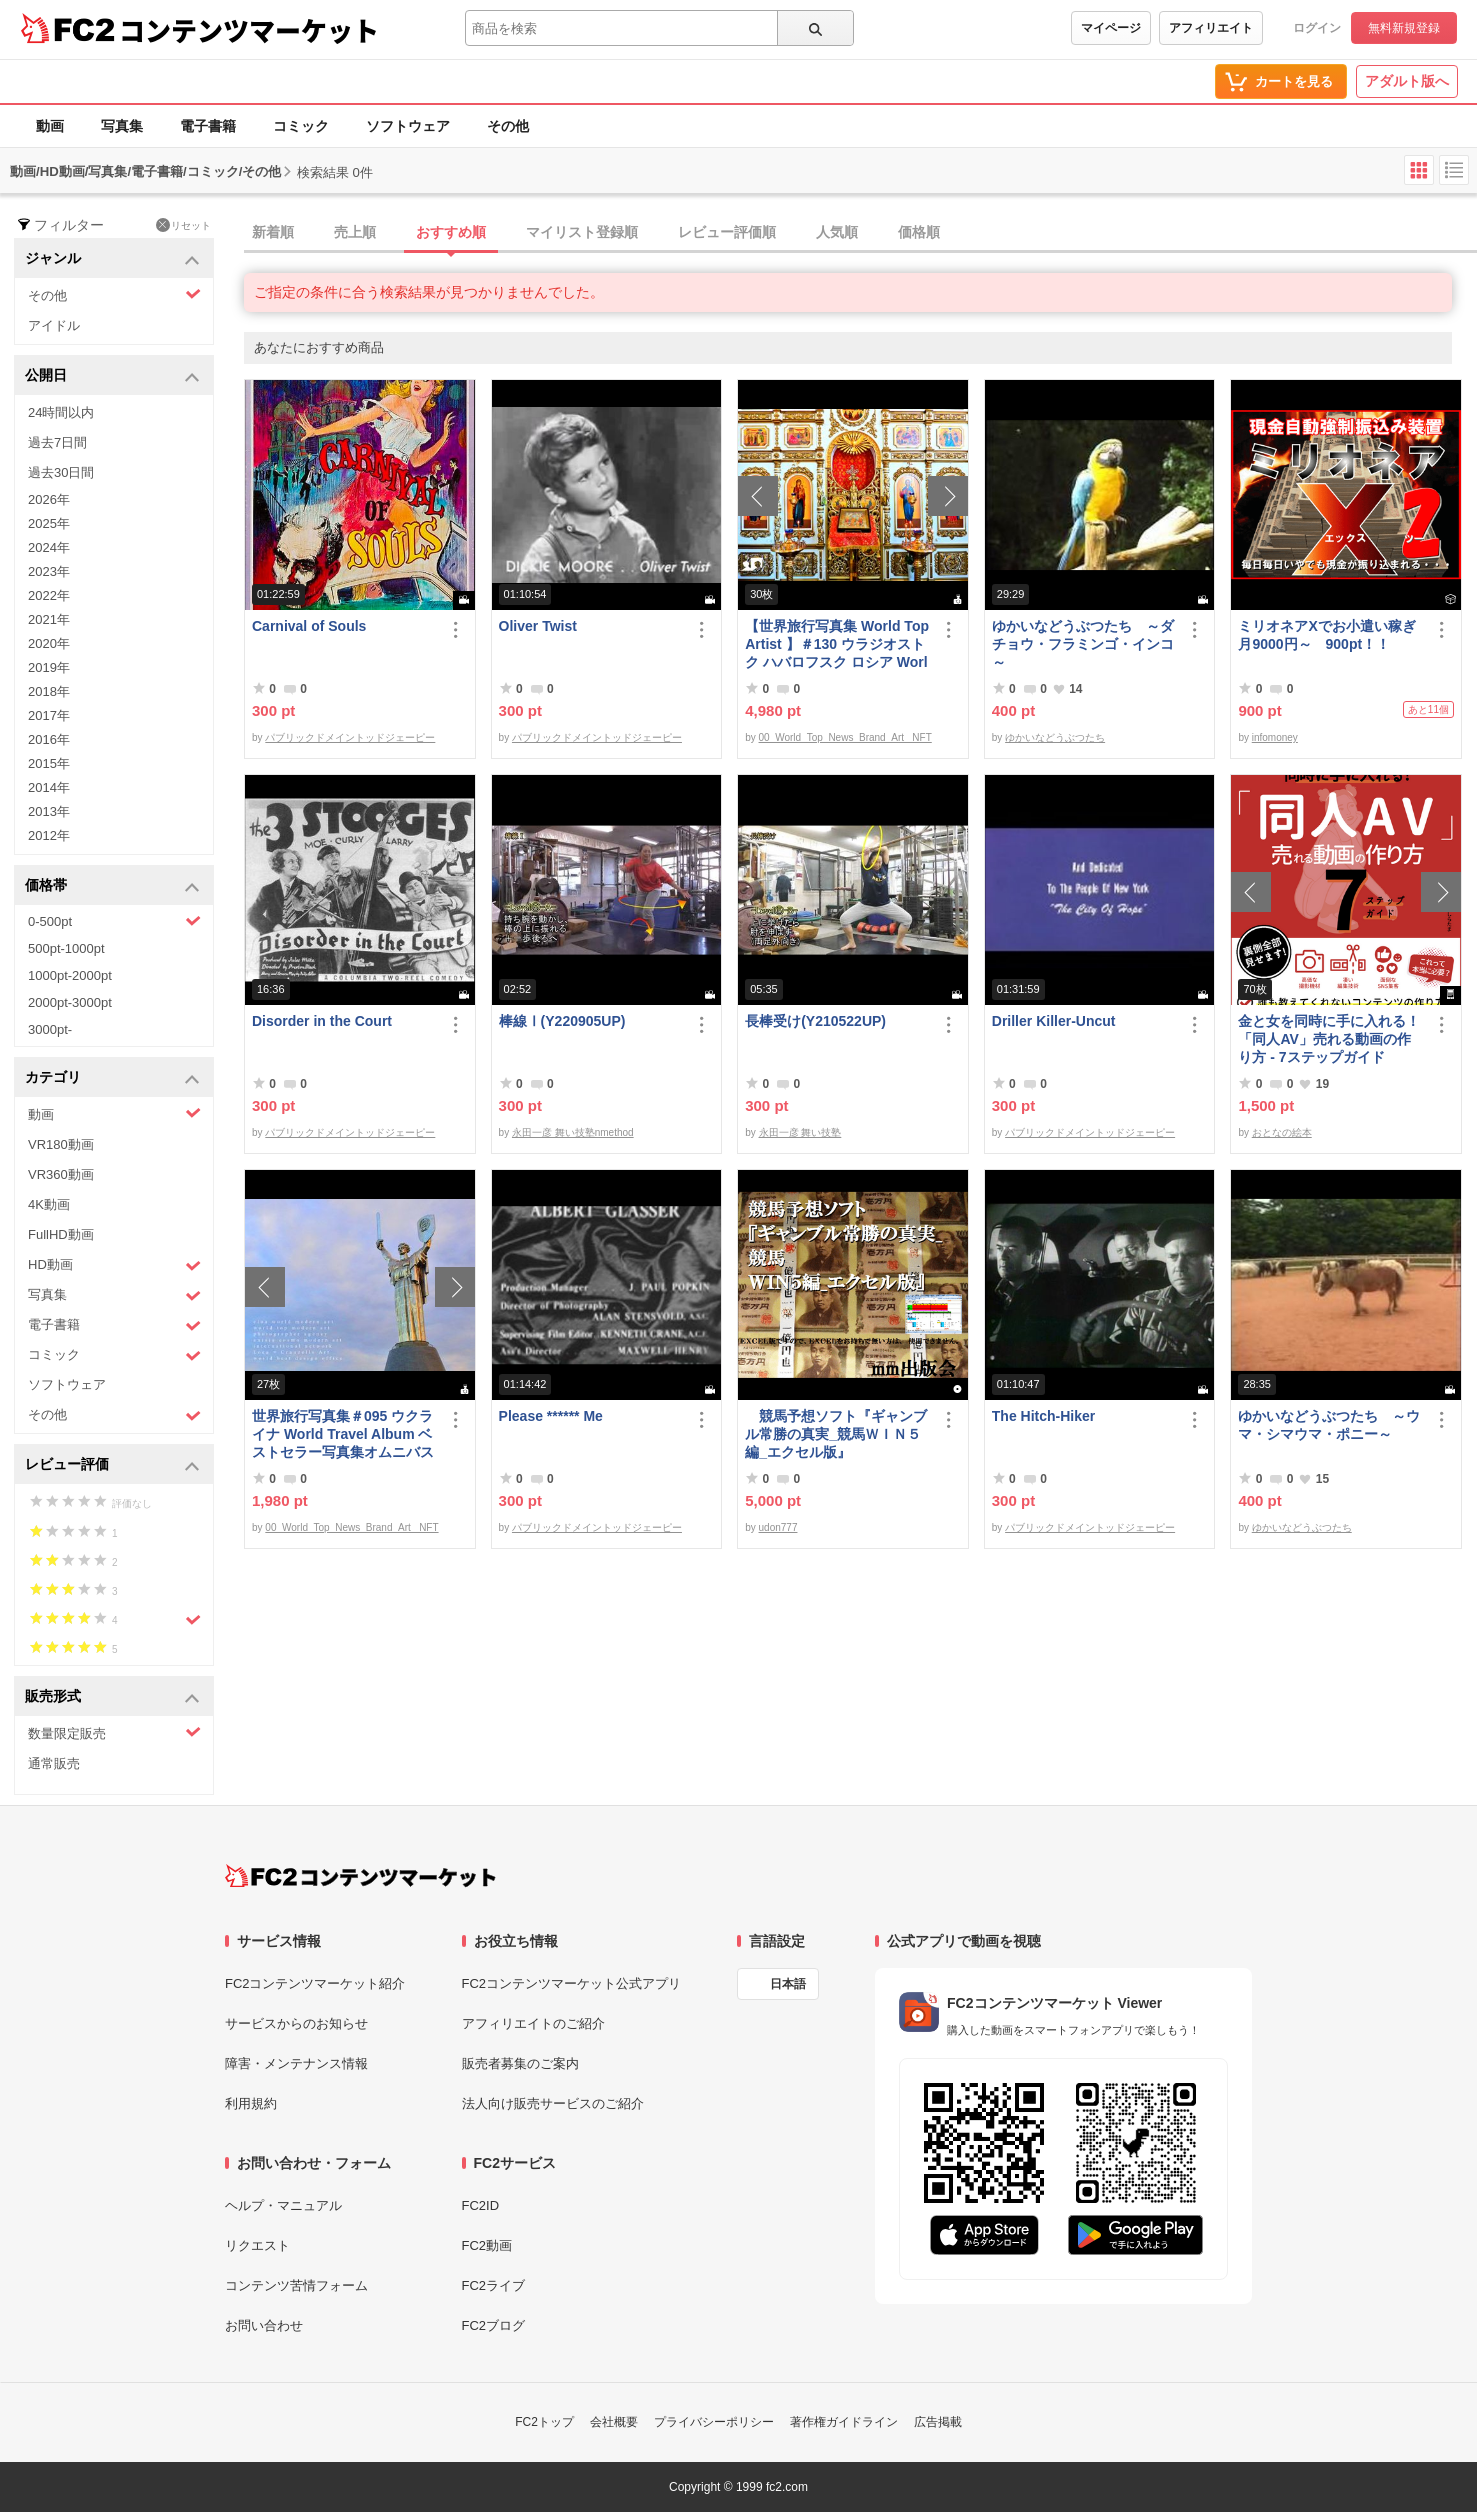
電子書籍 (208, 126)
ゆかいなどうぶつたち (1055, 737)
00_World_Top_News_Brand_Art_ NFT (845, 737)
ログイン (1317, 28)
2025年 (49, 523)
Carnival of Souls (309, 626)
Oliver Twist (538, 626)
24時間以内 (61, 412)
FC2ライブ (494, 2285)
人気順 (837, 232)
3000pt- (50, 1029)
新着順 (273, 232)
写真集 (122, 126)
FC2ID (481, 2205)
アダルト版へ (1407, 81)
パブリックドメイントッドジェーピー (350, 737)
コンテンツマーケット (249, 30)
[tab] (860, 233)
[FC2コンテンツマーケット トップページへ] (360, 1876)
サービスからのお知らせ (296, 2023)
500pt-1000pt (66, 948)
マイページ (1111, 28)
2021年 (49, 619)
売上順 (355, 232)
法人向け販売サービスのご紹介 (553, 2103)
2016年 (49, 739)
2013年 (49, 811)
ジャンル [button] (112, 259)
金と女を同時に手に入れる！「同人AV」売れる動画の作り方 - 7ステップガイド (1329, 1039)
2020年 (49, 643)
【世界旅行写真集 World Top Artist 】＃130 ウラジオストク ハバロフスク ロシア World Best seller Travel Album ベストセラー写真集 (837, 644)
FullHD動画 (61, 1234)
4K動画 (49, 1204)
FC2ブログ (494, 2325)
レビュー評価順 (727, 232)
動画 (50, 126)
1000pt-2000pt (70, 975)
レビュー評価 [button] (112, 1465)
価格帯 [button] (112, 886)
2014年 (49, 787)
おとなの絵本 (1282, 1132)
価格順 (919, 232)
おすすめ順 (451, 232)
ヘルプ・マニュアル (283, 2205)
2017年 (49, 715)
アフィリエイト (1211, 28)
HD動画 (114, 1265)
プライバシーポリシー (714, 2422)
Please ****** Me (551, 1416)
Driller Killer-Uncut (1054, 1021)
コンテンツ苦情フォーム (296, 2285)
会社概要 (614, 2422)
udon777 (778, 1527)
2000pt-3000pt (70, 1002)
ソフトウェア (408, 126)
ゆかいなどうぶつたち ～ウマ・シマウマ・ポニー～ (1329, 1425)
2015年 (49, 763)
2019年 (49, 667)
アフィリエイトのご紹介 (533, 2023)
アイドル (54, 325)
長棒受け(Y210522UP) (815, 1021)
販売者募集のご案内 (520, 2063)
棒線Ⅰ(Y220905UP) (562, 1021)
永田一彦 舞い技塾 (800, 1132)
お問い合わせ (264, 2325)
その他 (508, 126)
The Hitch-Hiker (1043, 1416)
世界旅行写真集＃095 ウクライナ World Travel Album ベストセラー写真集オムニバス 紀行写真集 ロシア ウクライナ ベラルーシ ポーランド (343, 1434)
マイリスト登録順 (582, 232)
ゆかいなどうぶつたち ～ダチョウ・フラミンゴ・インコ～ (1083, 644)
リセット (183, 225)
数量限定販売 (114, 1732)
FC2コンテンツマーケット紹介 (315, 1983)
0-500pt (114, 921)
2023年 (49, 571)
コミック (301, 126)
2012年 (49, 835)
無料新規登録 (1404, 28)
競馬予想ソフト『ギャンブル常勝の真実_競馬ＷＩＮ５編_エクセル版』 (836, 1434)
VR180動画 (61, 1144)
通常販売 (54, 1763)
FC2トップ (544, 2422)
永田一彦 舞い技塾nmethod (573, 1132)
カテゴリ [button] (112, 1078)
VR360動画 (61, 1174)
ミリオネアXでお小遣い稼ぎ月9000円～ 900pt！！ (1326, 635)
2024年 (49, 547)
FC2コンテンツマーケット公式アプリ (572, 1983)
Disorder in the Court (322, 1021)
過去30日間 (61, 472)
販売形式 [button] (112, 1697)
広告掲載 (938, 2422)
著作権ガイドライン (844, 2422)
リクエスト (257, 2245)
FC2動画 (487, 2245)
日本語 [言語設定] (788, 1984)
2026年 (49, 499)
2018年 (49, 691)
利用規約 (251, 2103)
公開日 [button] (112, 376)
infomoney (1275, 737)
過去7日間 (57, 442)
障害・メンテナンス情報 (296, 2063)
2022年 (49, 595)
